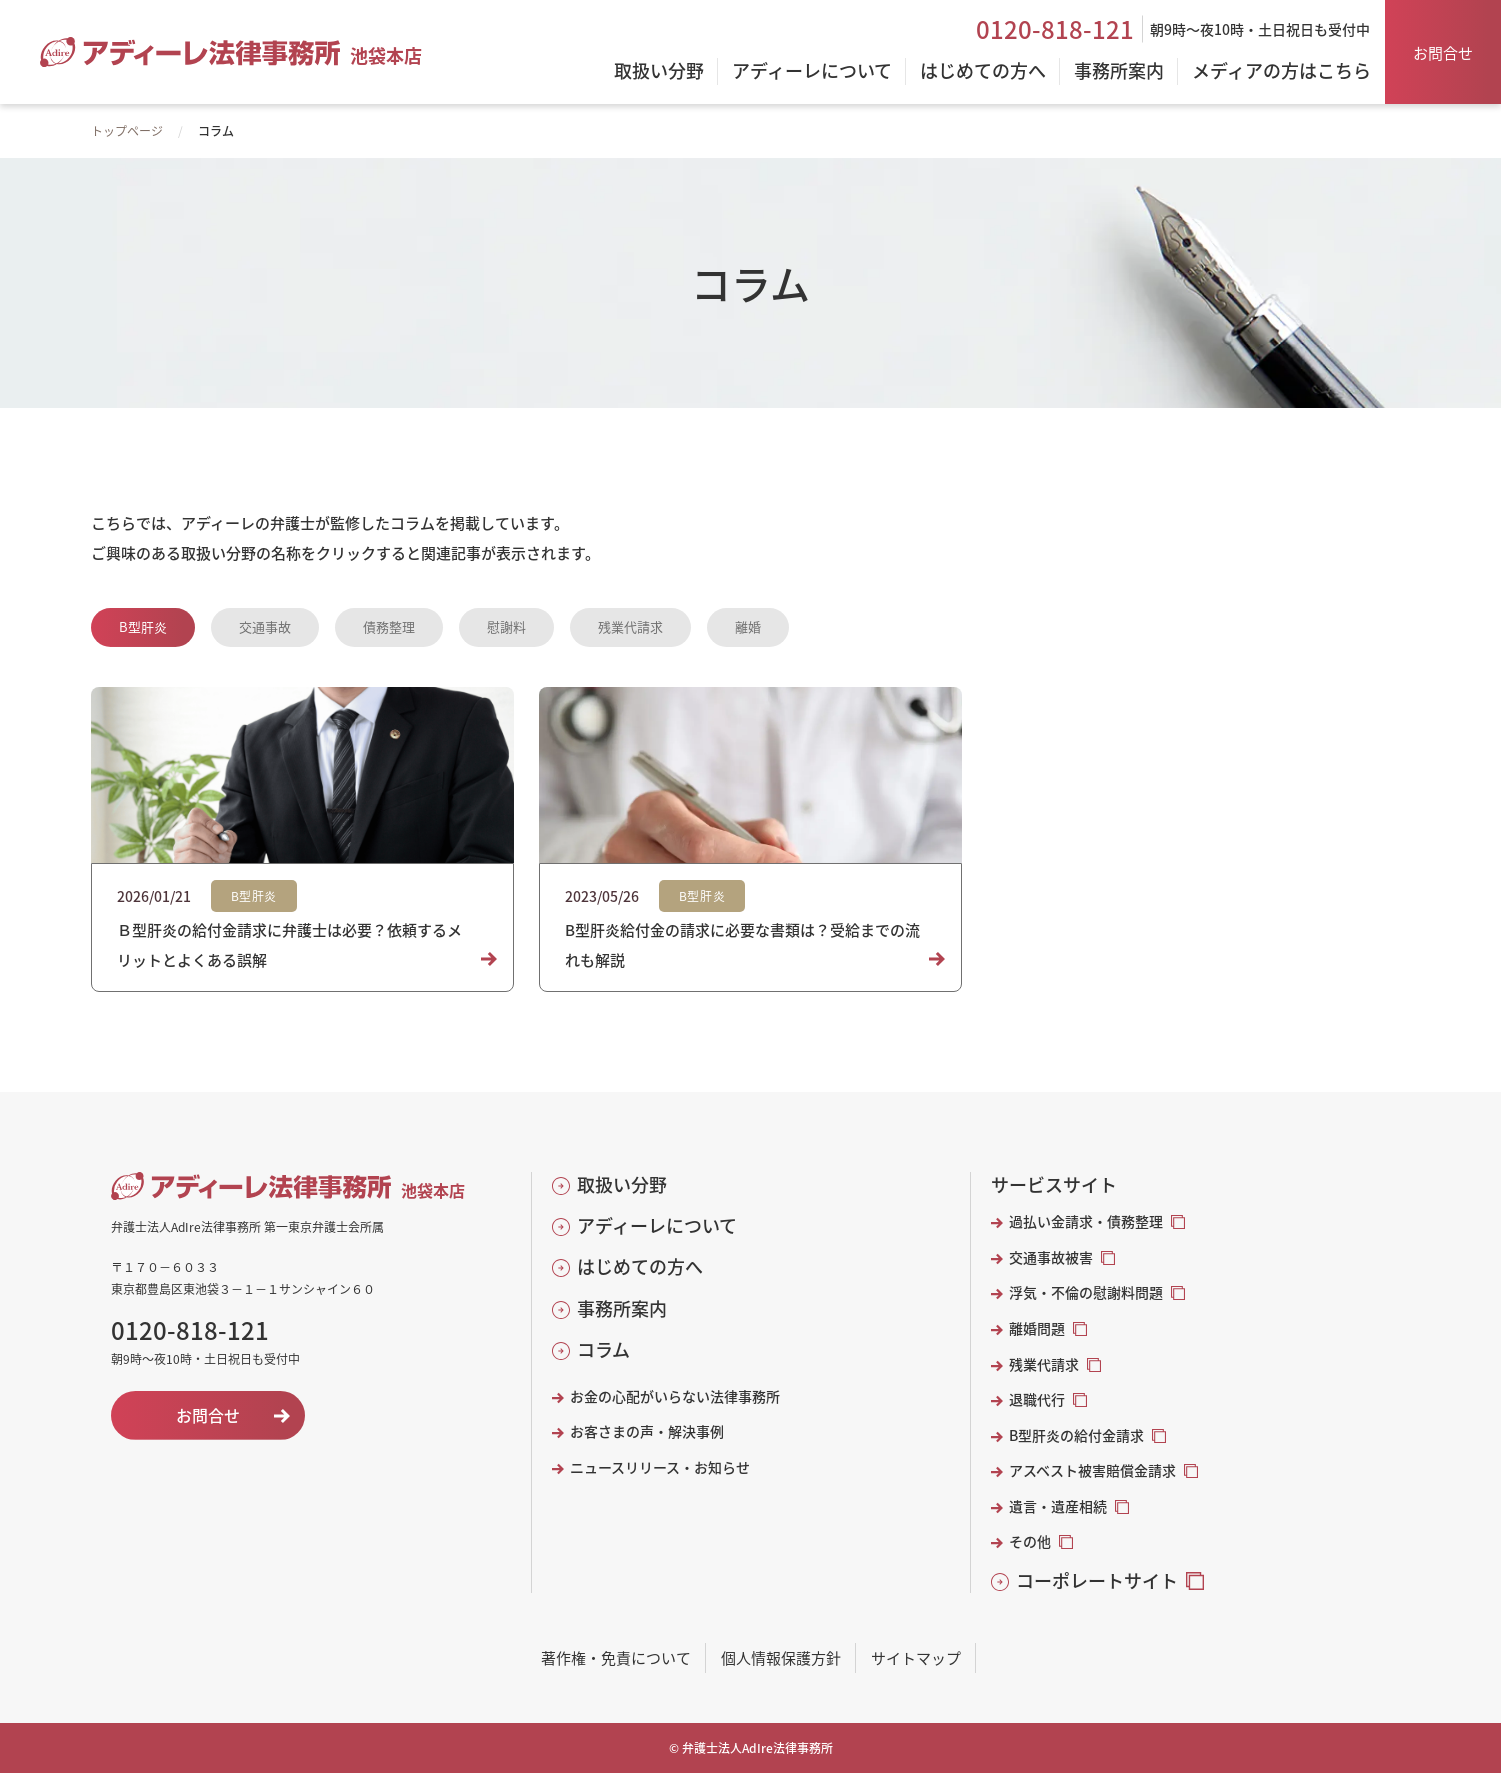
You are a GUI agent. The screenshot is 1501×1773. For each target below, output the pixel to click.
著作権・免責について (616, 1657)
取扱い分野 (622, 1184)
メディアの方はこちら (1281, 72)
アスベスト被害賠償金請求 (1092, 1470)
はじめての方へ (640, 1266)
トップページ (127, 130)
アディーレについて (657, 1225)
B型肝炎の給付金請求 (1076, 1435)
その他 (1030, 1541)
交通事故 (265, 626)
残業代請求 (630, 626)
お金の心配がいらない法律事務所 (675, 1396)
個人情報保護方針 (781, 1657)
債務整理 (389, 626)
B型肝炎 (143, 626)
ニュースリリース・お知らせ (660, 1467)
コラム (603, 1349)
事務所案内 (622, 1308)
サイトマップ (916, 1657)
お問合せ (1443, 52)
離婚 (748, 626)
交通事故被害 (1051, 1257)
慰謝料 (506, 626)
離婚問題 (1037, 1328)
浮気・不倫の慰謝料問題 (1086, 1292)
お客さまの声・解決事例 (647, 1431)
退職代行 (1037, 1399)
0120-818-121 (1055, 29)
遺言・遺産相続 (1058, 1506)
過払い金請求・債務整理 (1086, 1221)
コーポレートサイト (1097, 1580)
